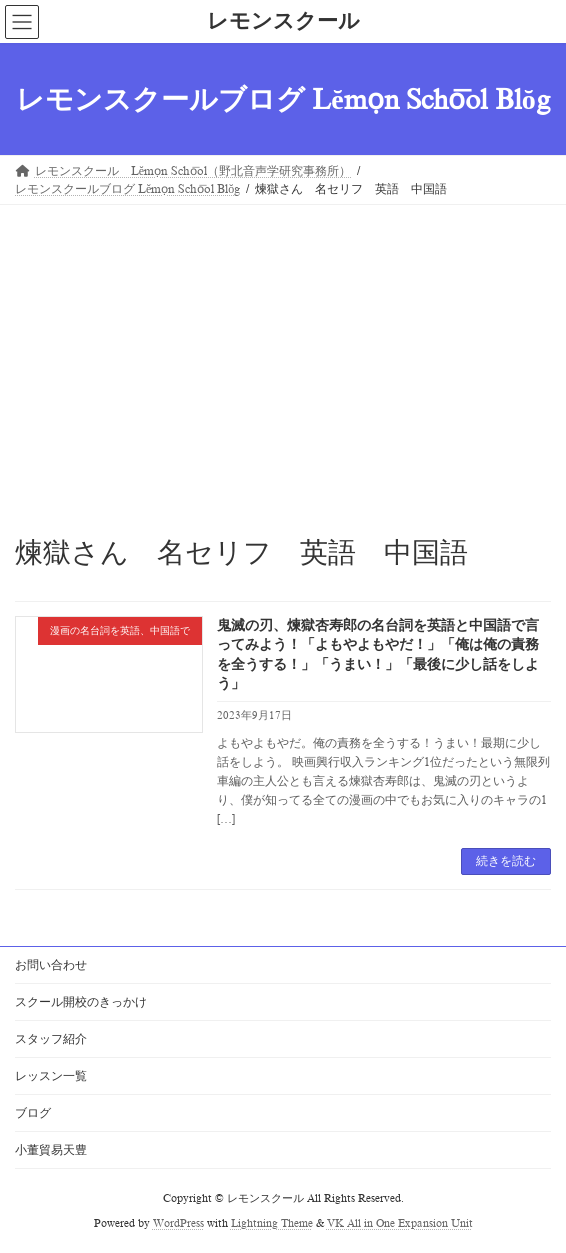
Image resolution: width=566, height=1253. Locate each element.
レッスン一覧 (51, 1076)
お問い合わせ (51, 965)
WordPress (178, 1223)
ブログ (33, 1113)
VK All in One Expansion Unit (400, 1223)
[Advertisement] (283, 355)
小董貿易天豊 (51, 1150)
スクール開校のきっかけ (81, 1002)
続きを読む (506, 861)
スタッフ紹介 (51, 1039)
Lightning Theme (272, 1223)
